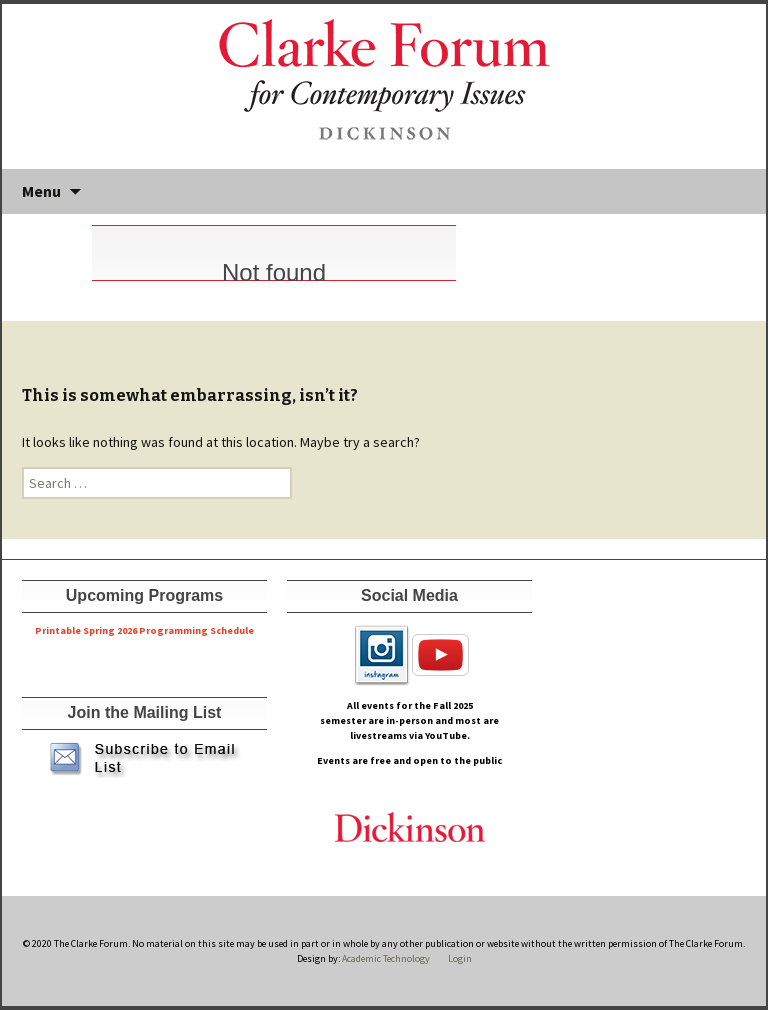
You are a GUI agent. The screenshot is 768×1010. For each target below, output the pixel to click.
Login (460, 958)
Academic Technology (385, 958)
